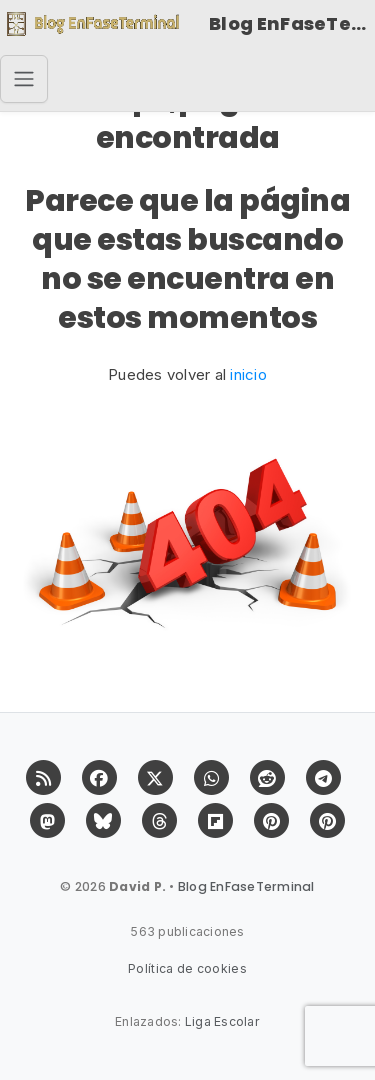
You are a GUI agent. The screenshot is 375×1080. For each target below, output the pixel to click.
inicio (248, 374)
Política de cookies (187, 968)
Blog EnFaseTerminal (292, 23)
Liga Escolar (222, 1021)
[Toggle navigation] (24, 79)
